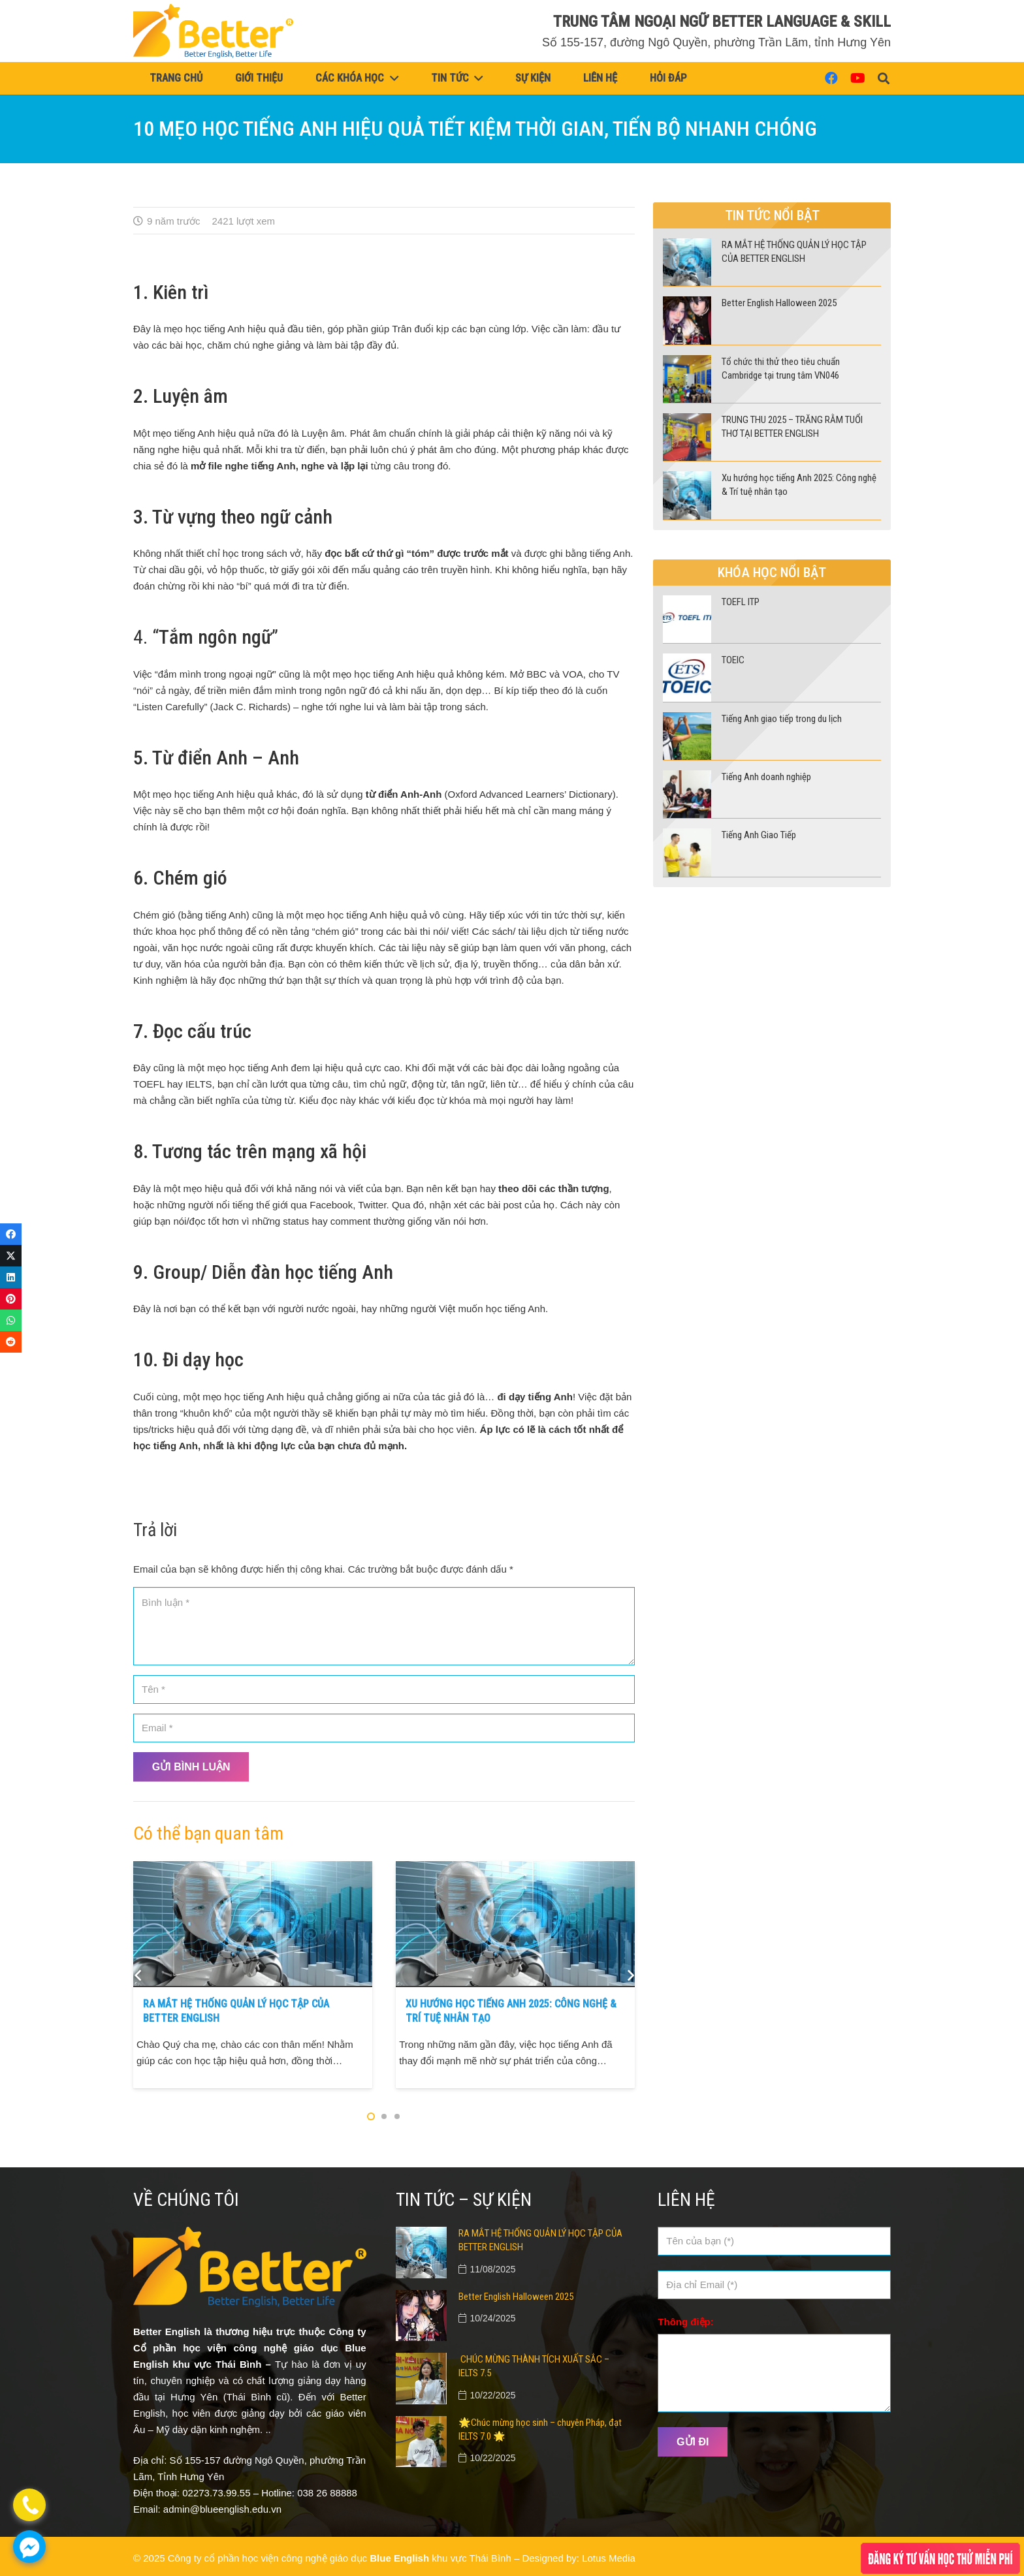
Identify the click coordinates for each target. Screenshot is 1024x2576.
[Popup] (940, 2558)
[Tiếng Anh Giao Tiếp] (687, 836)
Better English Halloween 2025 (779, 303)
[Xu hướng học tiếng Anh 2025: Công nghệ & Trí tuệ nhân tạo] (515, 1869)
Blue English (399, 2558)
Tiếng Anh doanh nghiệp (766, 777)
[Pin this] (11, 1299)
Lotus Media (608, 2558)
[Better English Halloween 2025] (687, 304)
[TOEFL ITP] (687, 603)
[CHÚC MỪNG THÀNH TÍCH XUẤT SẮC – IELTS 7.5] (421, 2360)
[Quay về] (138, 1975)
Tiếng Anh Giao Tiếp (759, 835)
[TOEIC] (687, 661)
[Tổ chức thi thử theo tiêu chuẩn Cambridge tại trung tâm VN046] (687, 363)
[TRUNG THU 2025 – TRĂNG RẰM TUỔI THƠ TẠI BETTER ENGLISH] (687, 421)
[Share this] (11, 1234)
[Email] (384, 1728)
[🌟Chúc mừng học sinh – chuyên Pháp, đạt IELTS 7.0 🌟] (421, 2424)
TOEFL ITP (741, 602)
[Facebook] (831, 78)
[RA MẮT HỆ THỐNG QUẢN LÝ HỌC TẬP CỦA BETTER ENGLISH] (252, 1869)
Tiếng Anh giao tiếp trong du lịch (782, 719)
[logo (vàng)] (213, 31)
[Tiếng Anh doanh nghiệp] (687, 778)
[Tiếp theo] (630, 1975)
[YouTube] (857, 78)
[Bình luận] (384, 1626)
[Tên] (384, 1689)
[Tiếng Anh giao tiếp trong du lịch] (687, 720)
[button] (884, 78)
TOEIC (733, 660)
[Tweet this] (11, 1255)
